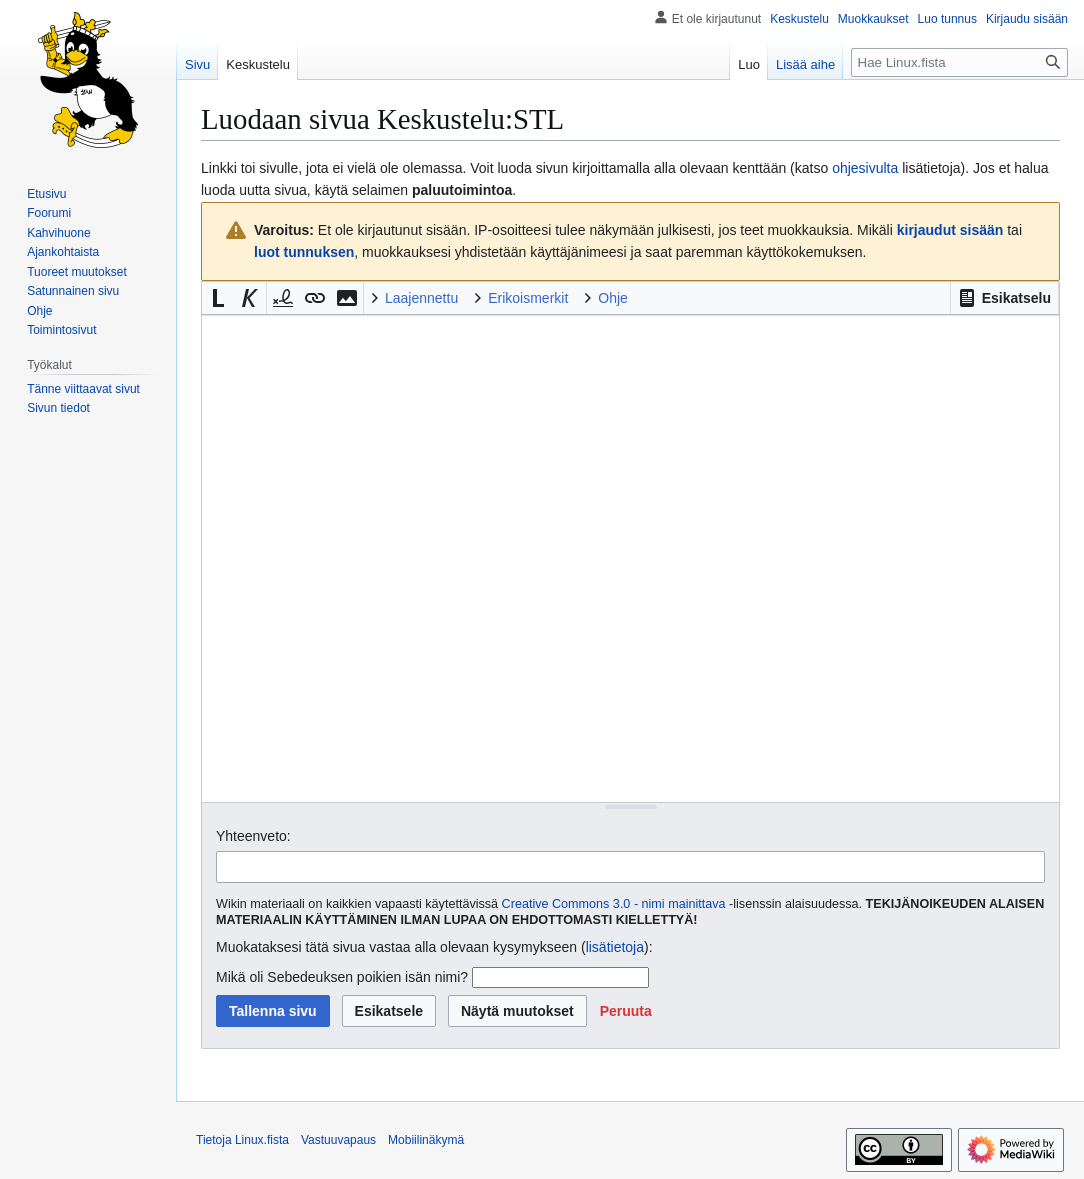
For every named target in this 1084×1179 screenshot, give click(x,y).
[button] (1004, 298)
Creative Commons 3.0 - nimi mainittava (614, 904)
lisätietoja (615, 947)
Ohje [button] (613, 298)
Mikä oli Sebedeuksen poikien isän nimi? (342, 977)
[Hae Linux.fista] (959, 62)
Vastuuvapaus (338, 1140)
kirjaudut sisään (950, 230)
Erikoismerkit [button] (528, 298)
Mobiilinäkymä (426, 1140)
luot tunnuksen (304, 252)
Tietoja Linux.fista (242, 1140)
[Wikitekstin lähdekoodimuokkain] (630, 558)
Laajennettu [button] (421, 298)
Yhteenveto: (253, 836)
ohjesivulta (865, 168)
